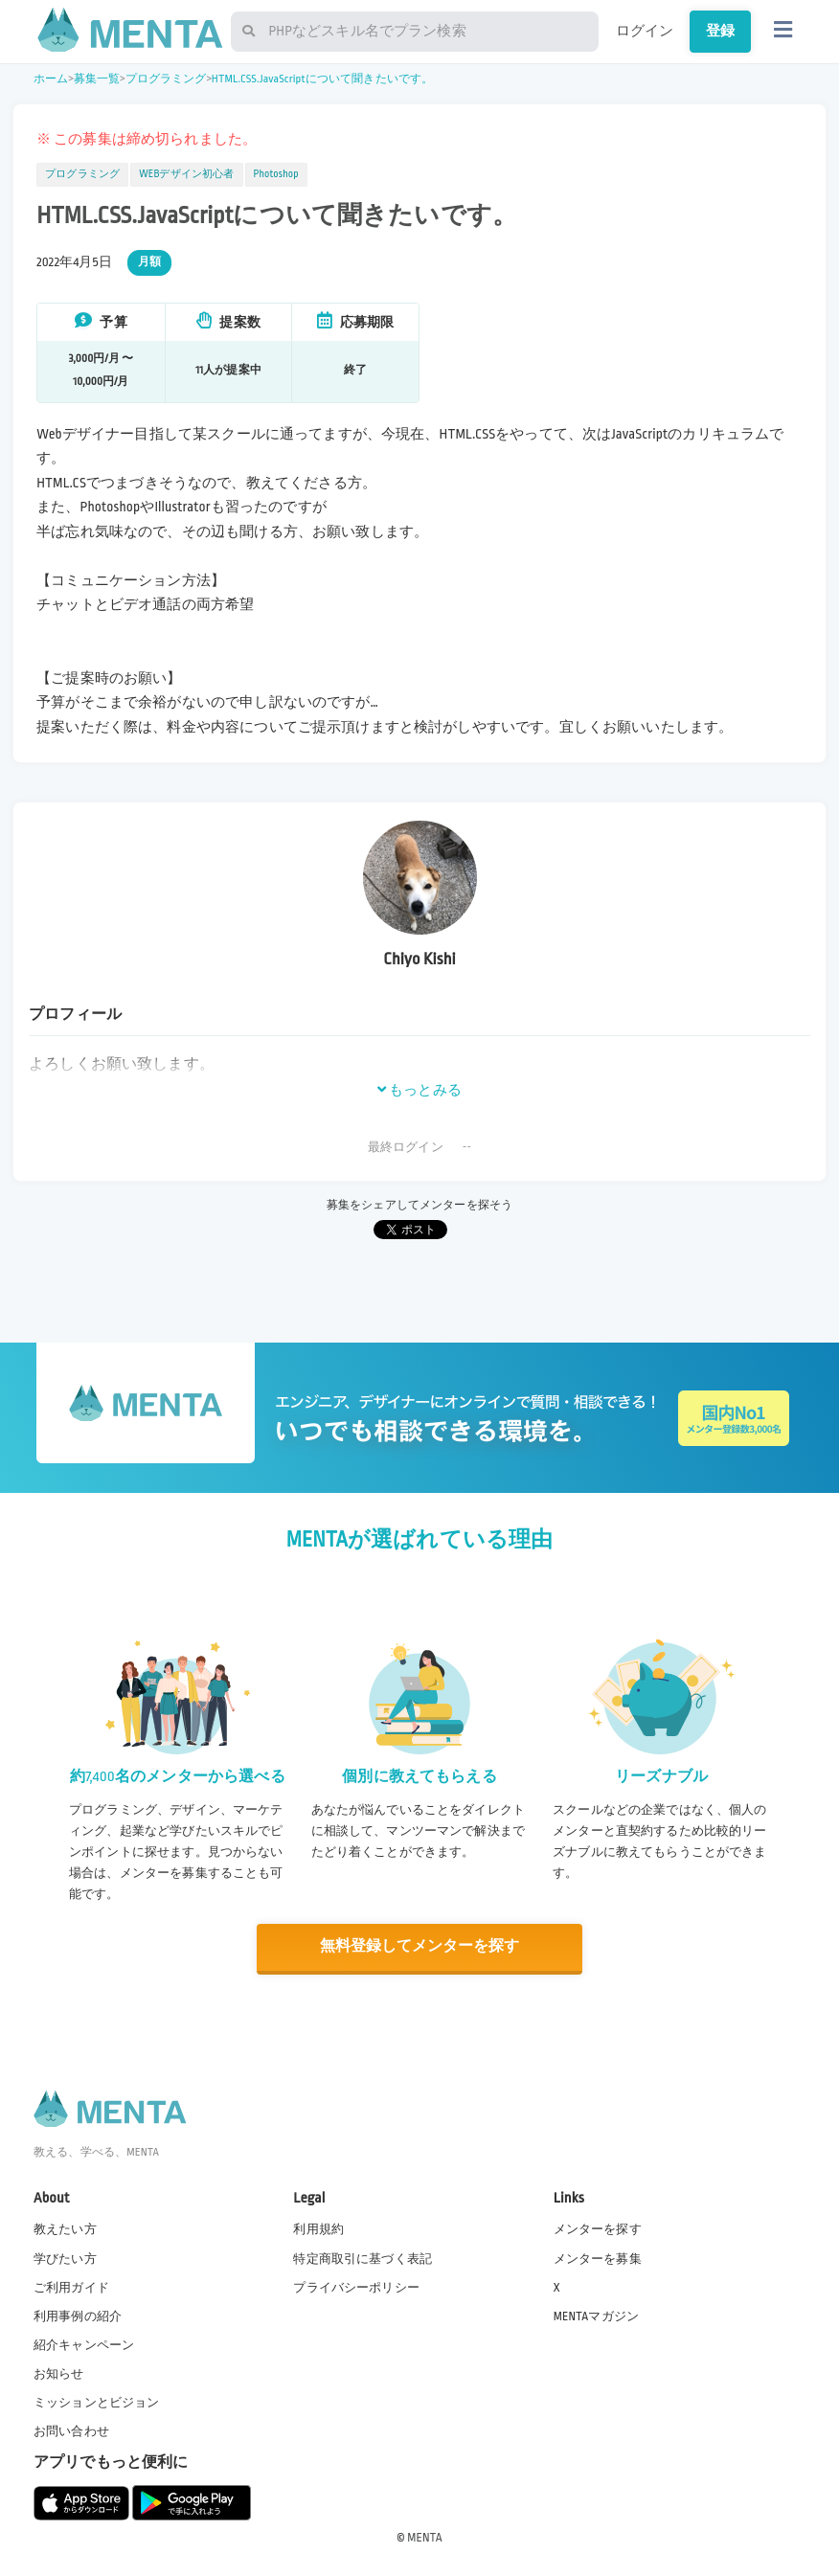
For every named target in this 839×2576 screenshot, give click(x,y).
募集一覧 (97, 79)
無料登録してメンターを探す (419, 1946)
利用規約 (318, 2228)
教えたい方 (65, 2228)
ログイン (645, 30)
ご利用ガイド (71, 2286)
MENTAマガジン (596, 2314)
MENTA (424, 2536)
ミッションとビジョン (97, 2401)
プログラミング (166, 79)
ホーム (51, 79)
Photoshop (276, 174)
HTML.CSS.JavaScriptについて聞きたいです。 (322, 79)
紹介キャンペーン (84, 2343)
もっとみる (419, 1089)
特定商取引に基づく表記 (362, 2257)
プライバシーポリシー (356, 2286)
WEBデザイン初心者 (186, 174)
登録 (720, 30)
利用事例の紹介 (78, 2314)
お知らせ (59, 2373)
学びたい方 (65, 2257)
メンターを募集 (598, 2257)
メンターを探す (598, 2228)
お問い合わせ (71, 2430)
